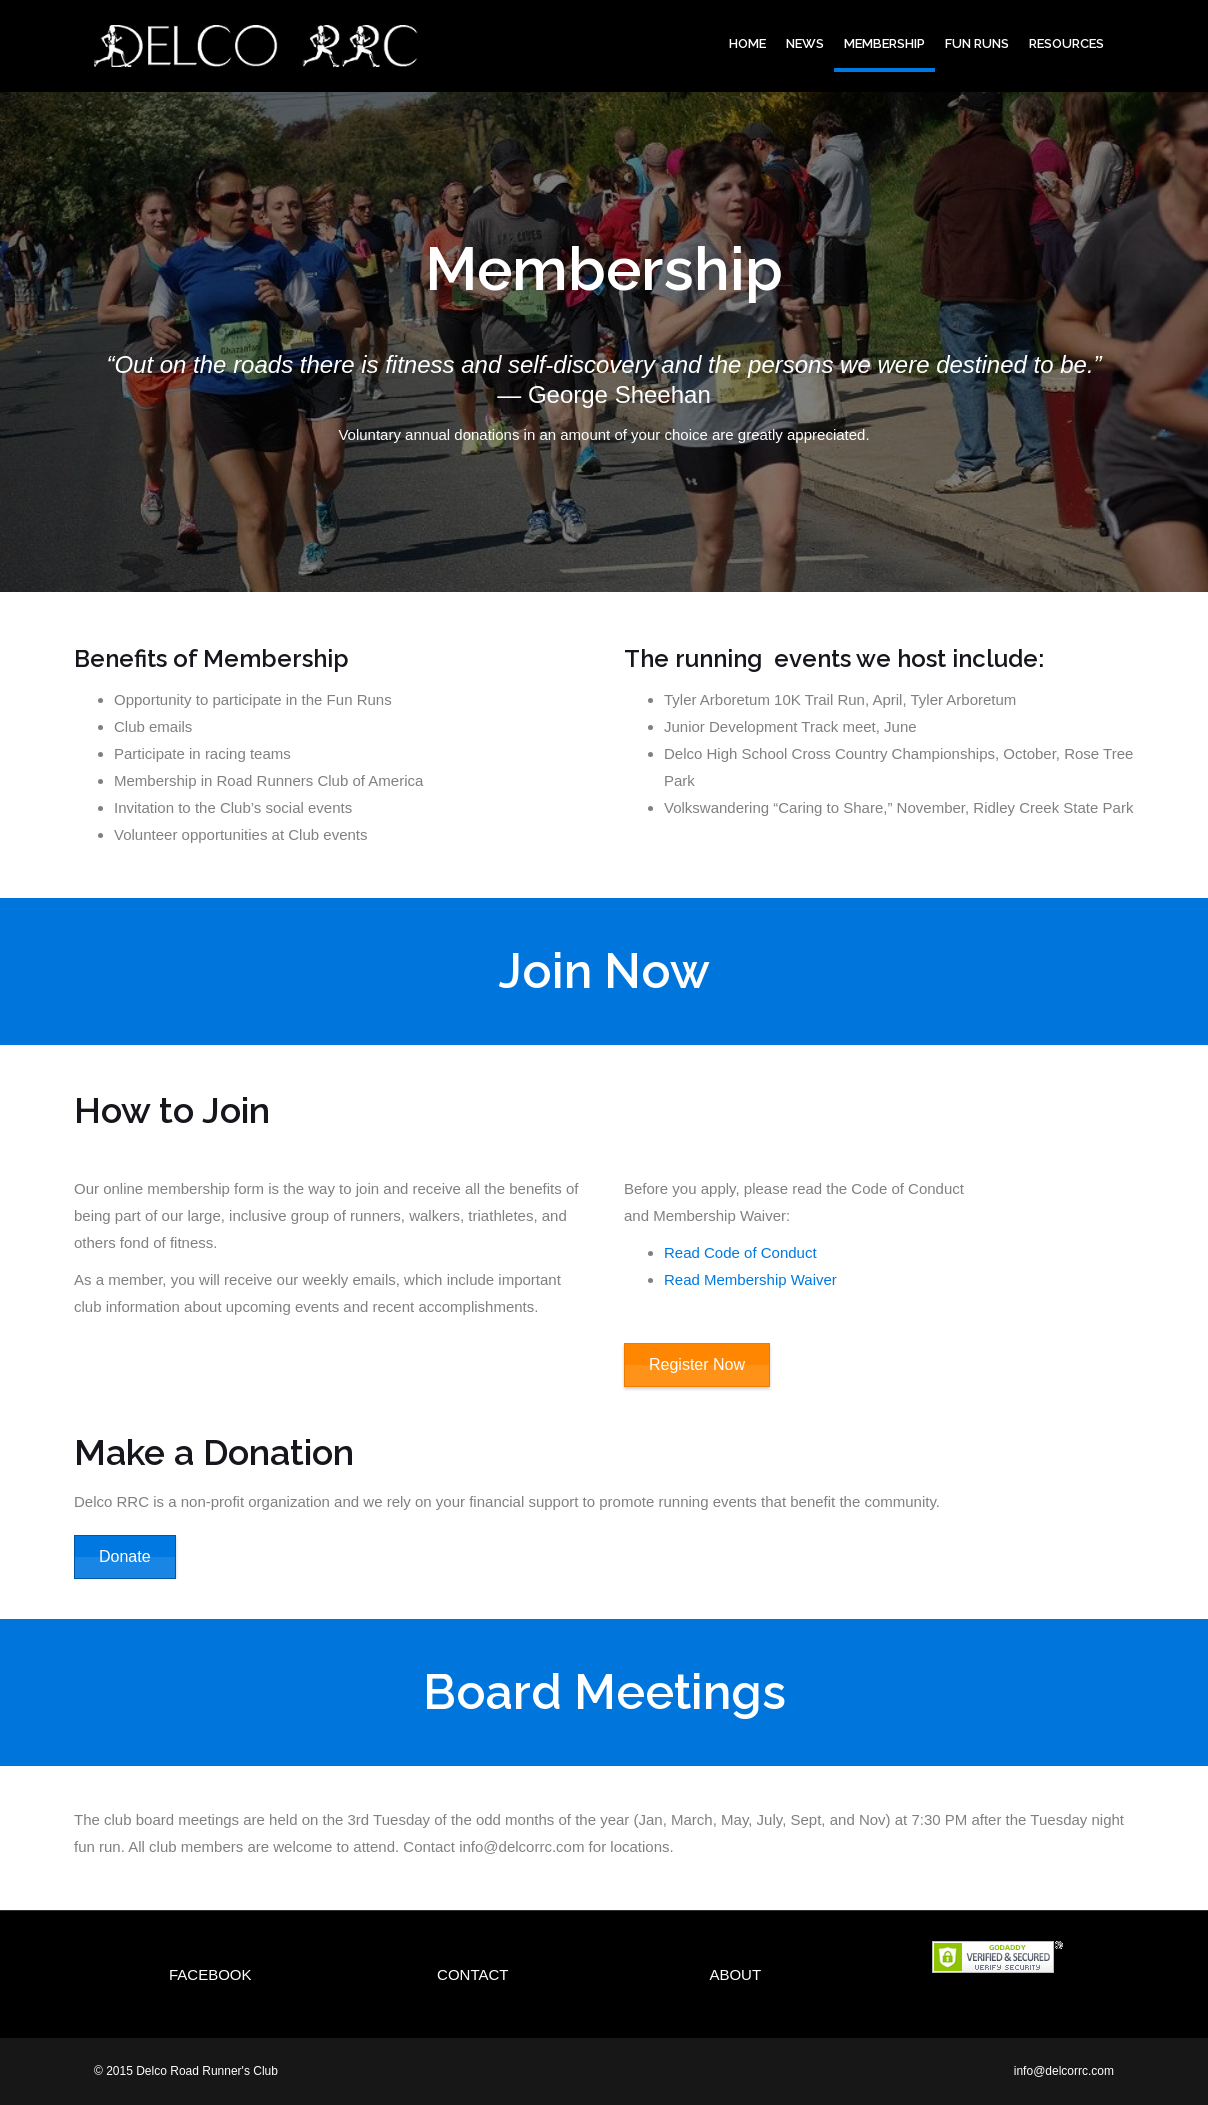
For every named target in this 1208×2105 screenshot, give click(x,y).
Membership (884, 43)
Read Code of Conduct (740, 1252)
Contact (472, 1974)
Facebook (210, 1974)
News (805, 43)
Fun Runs (977, 43)
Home (747, 43)
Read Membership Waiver (750, 1279)
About (735, 1974)
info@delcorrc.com (1064, 2071)
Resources (1066, 43)
